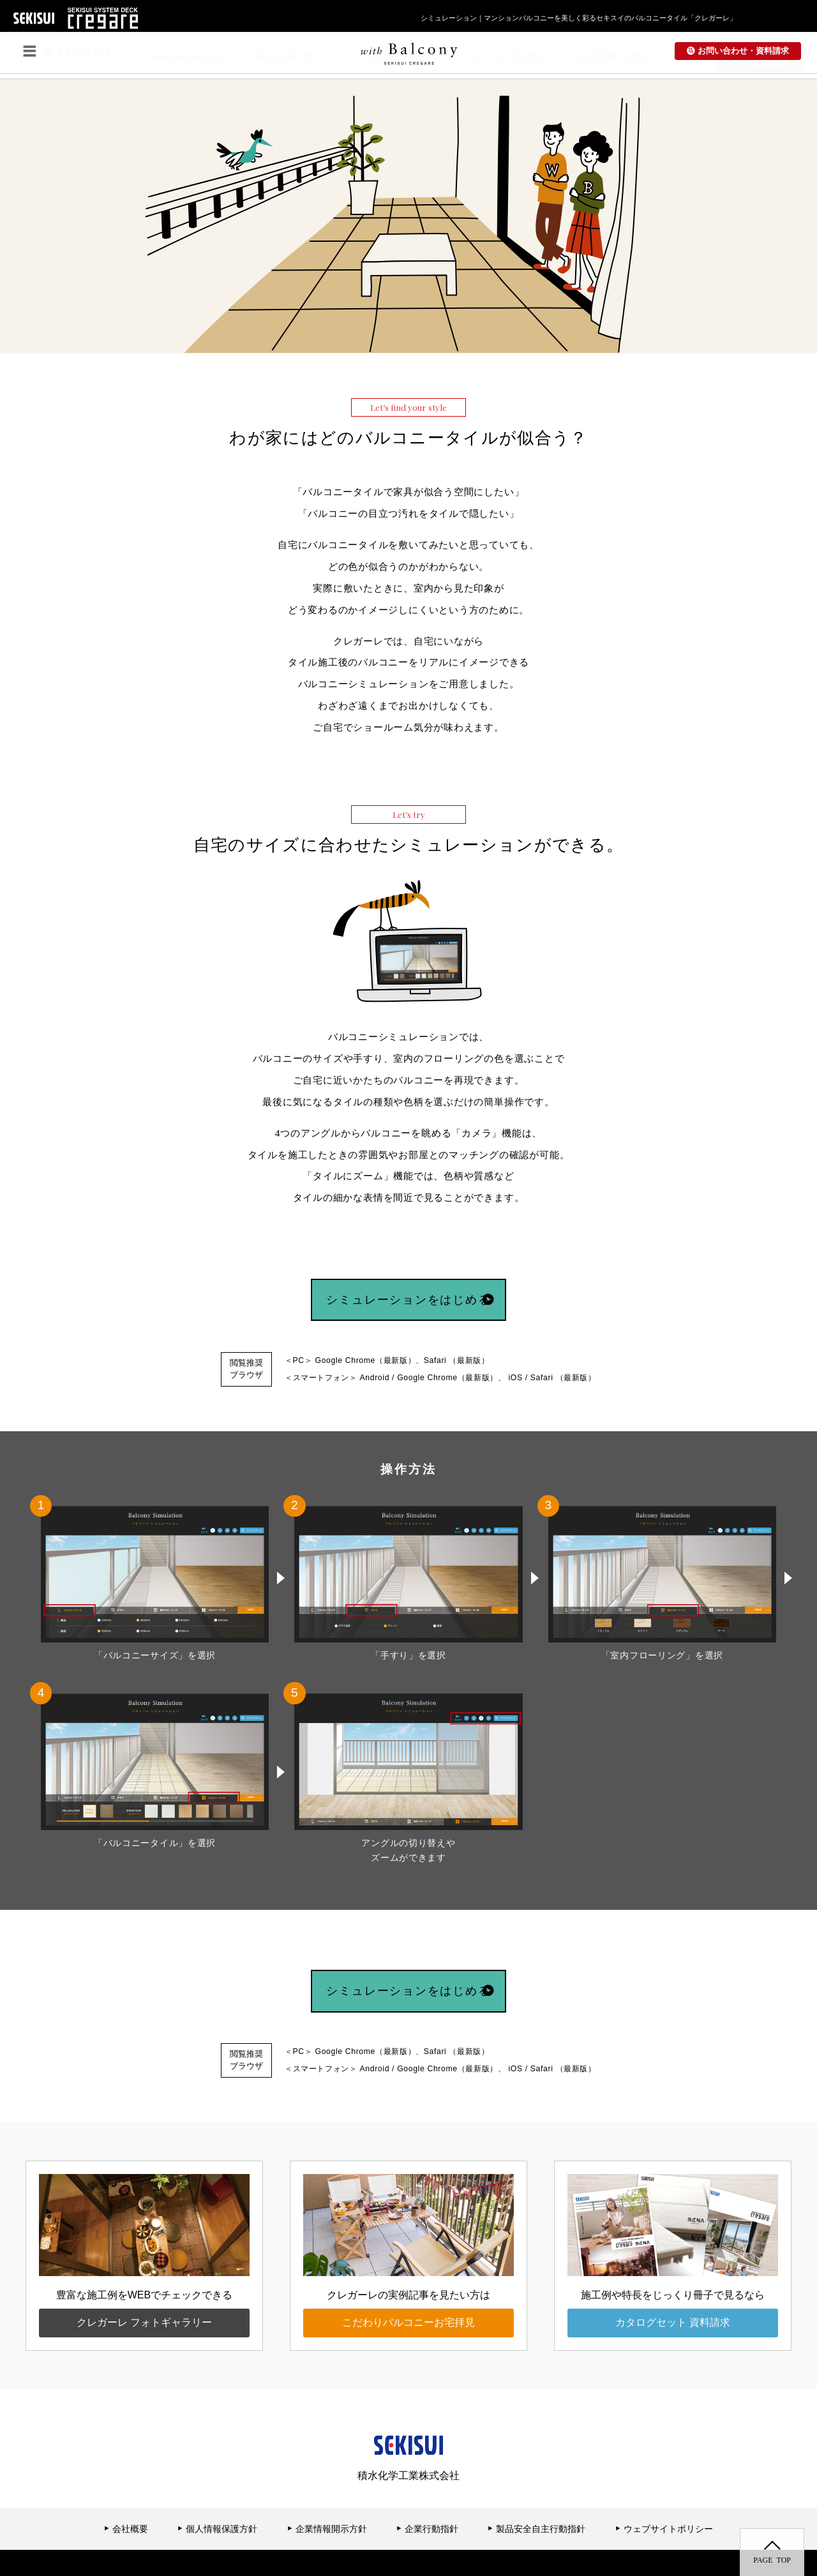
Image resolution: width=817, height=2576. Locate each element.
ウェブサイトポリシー (664, 2493)
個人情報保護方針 (217, 2493)
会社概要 (126, 2493)
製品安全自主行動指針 (536, 2493)
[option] (241, 147)
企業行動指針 (427, 2493)
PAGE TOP (772, 2559)
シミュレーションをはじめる (427, 1285)
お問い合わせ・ (760, 57)
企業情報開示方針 (327, 2493)
